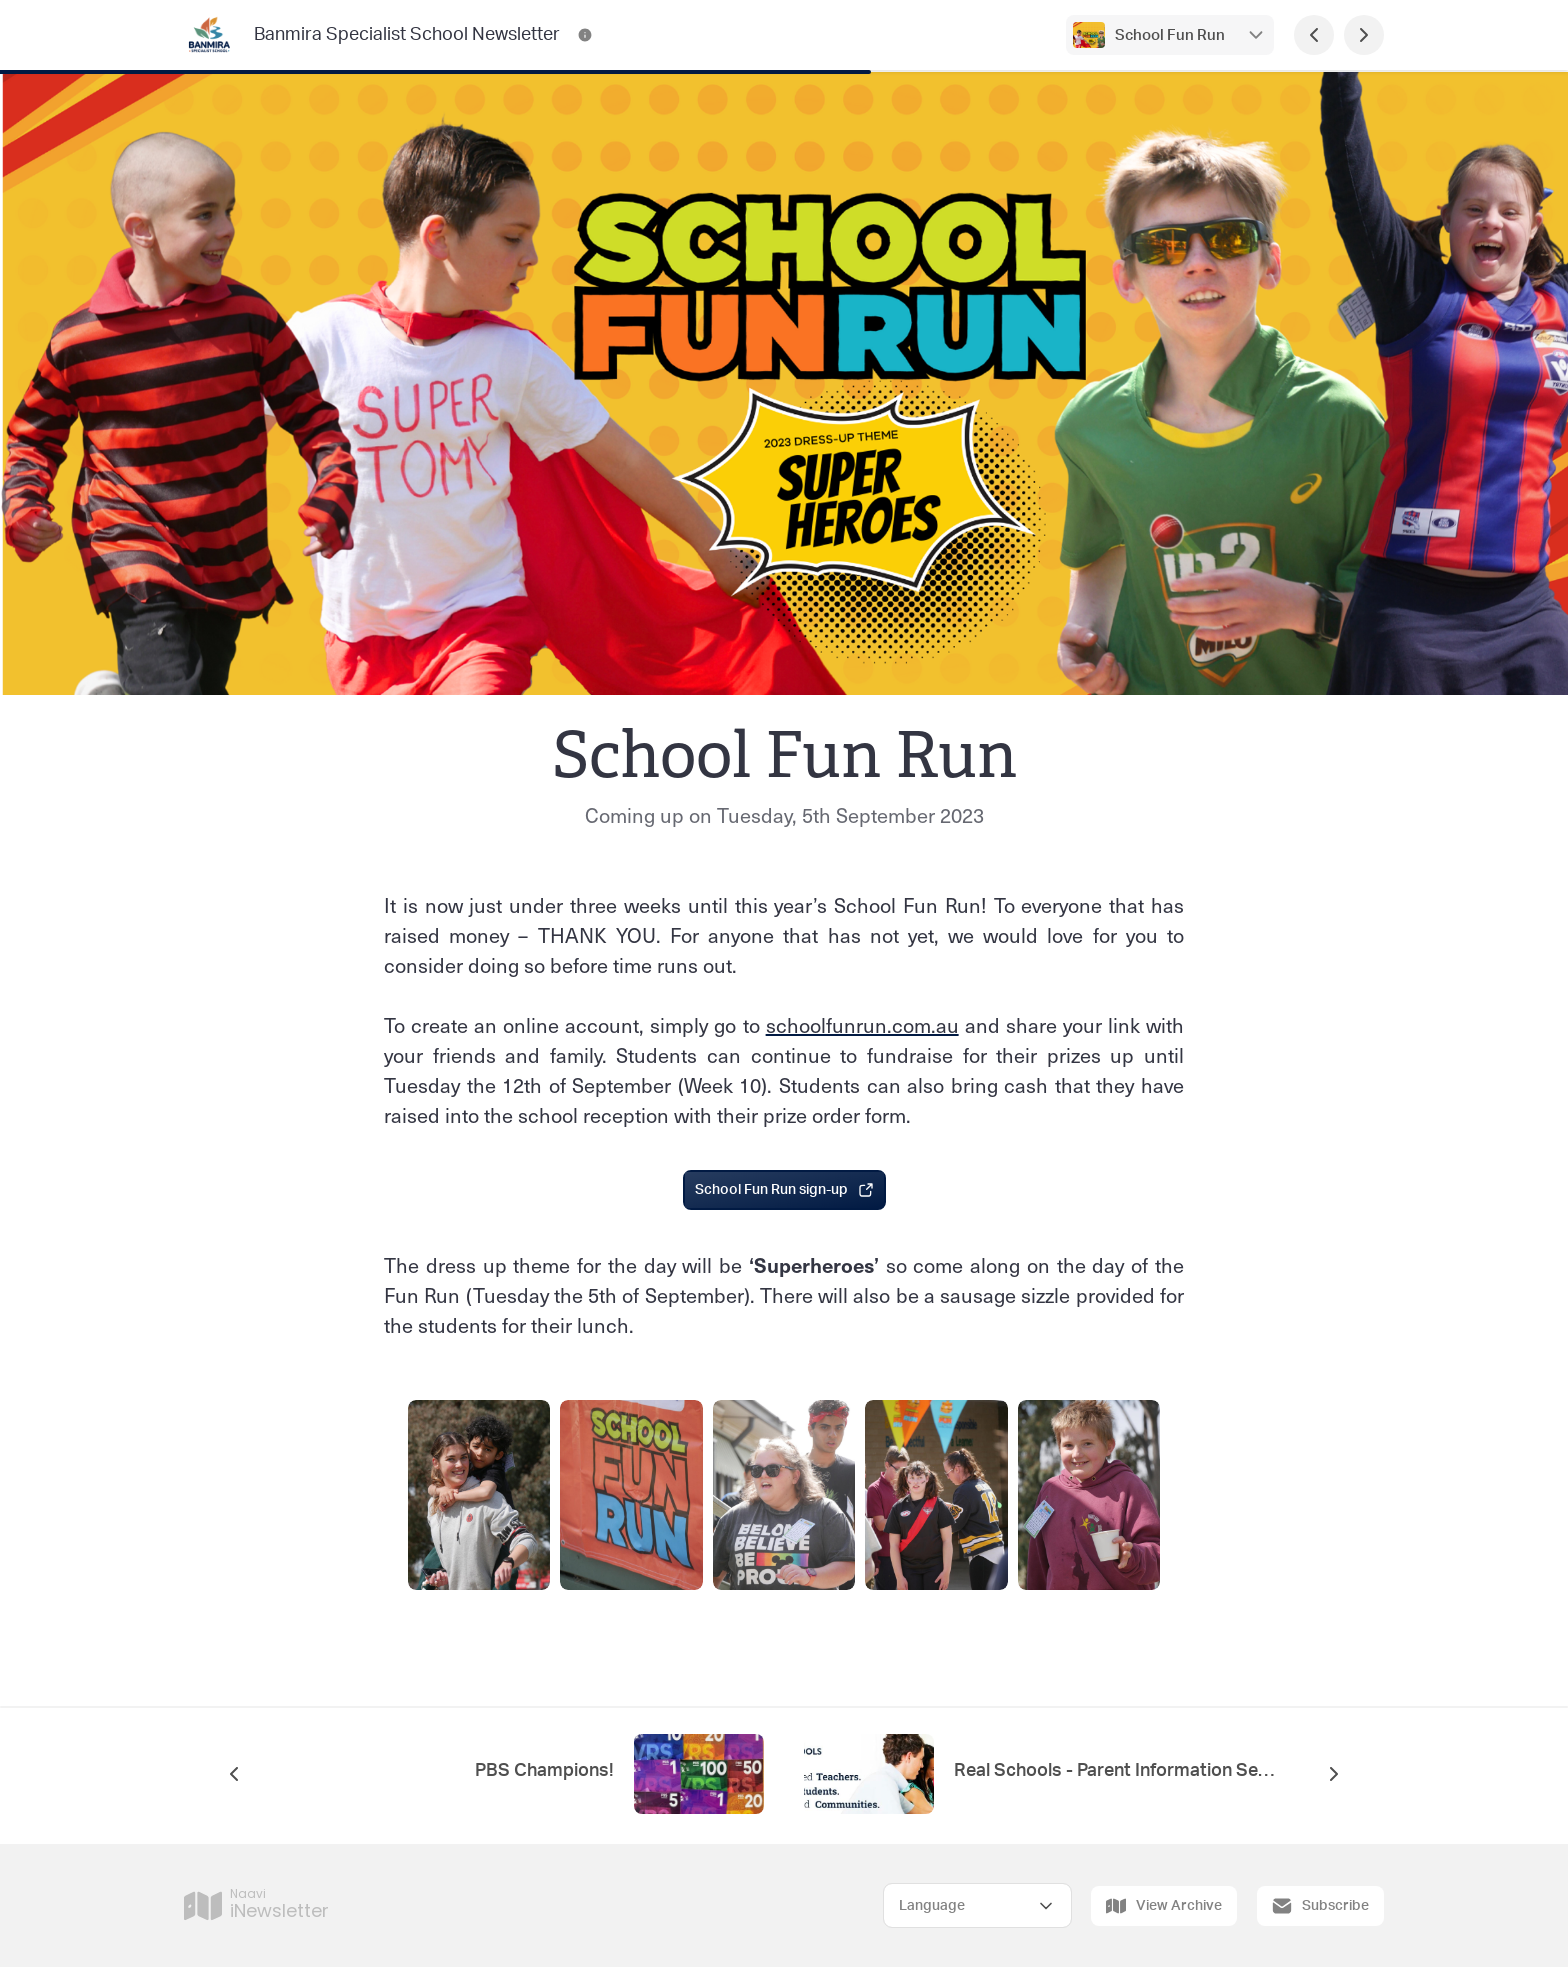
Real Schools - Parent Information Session (1114, 1771)
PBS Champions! (544, 1771)
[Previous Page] (1314, 35)
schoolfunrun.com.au (862, 1025)
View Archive (1164, 1906)
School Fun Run (1170, 35)
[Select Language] (977, 1905)
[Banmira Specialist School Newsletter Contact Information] (585, 35)
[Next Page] (1364, 35)
